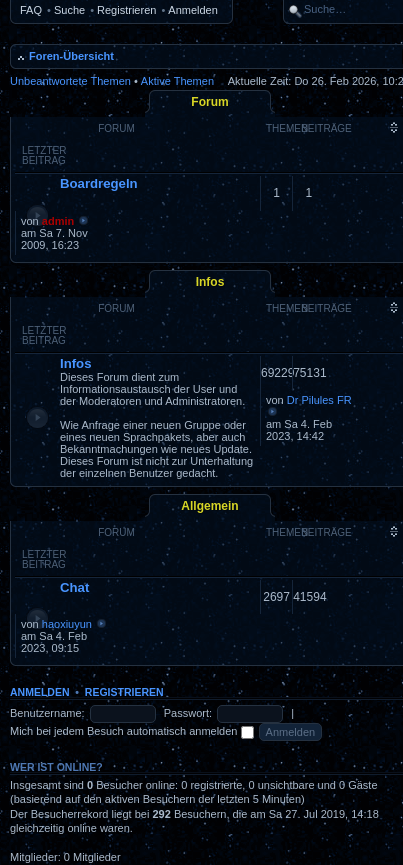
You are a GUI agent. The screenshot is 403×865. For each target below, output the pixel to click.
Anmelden (193, 10)
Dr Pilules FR (319, 400)
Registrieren (126, 10)
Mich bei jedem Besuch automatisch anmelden (132, 731)
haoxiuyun (67, 624)
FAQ (31, 10)
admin (58, 221)
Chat (74, 587)
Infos (210, 282)
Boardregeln (99, 183)
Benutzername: (47, 713)
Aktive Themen (177, 81)
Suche (69, 10)
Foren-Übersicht (71, 56)
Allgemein (209, 506)
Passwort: (188, 713)
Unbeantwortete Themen (70, 81)
